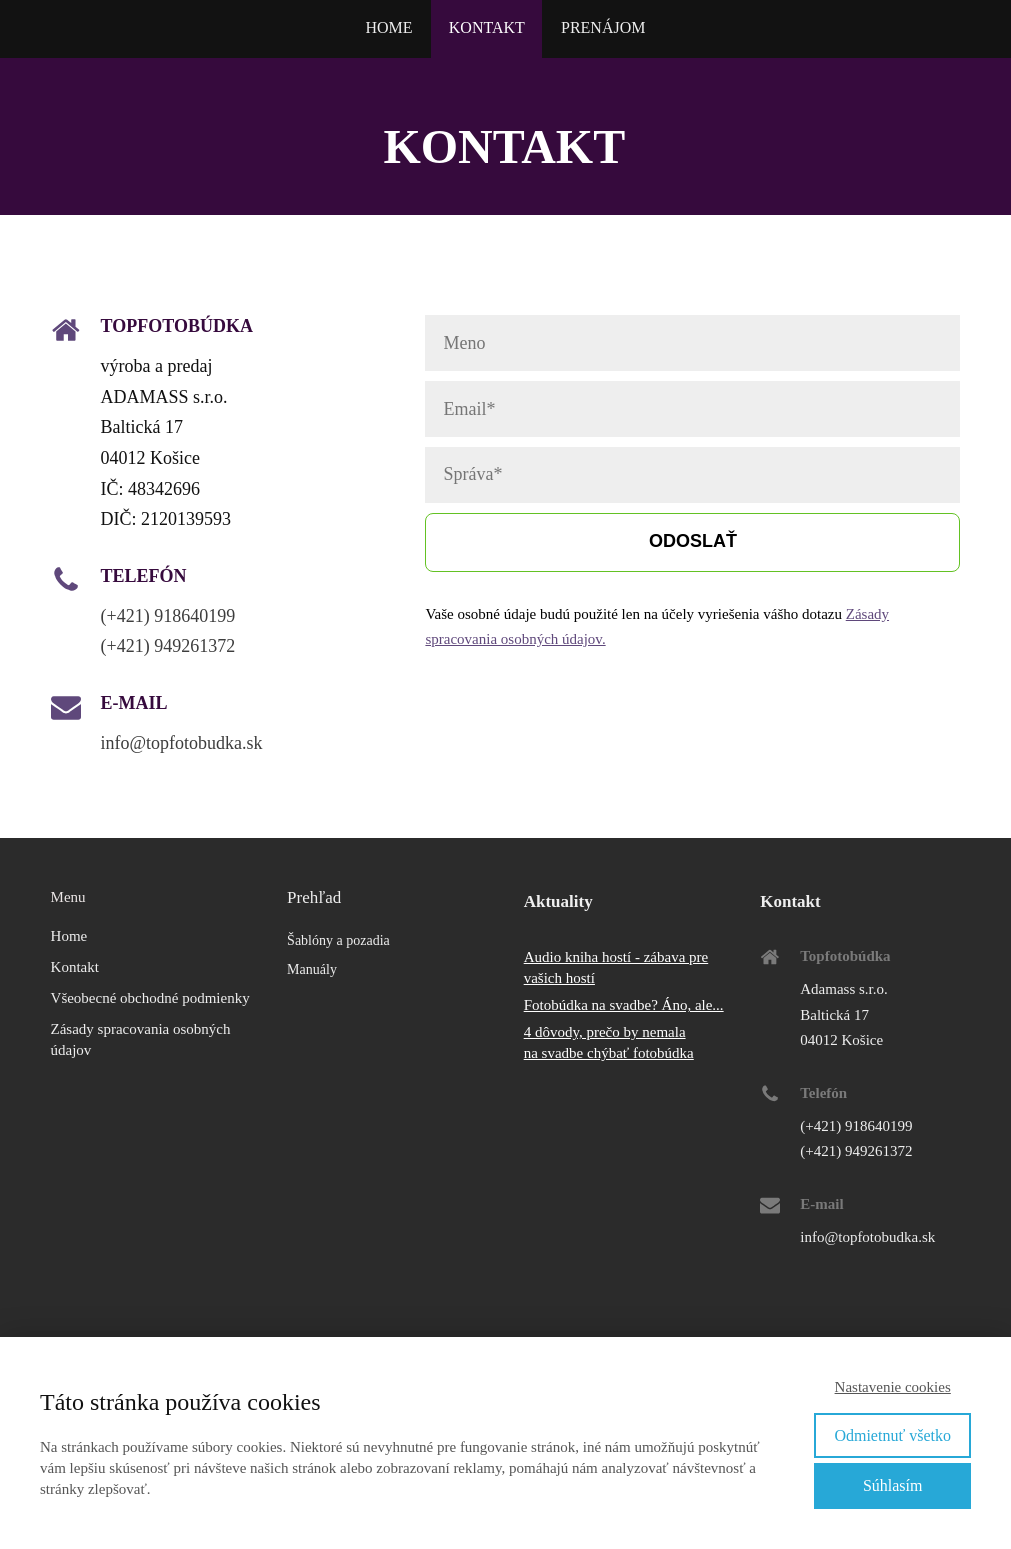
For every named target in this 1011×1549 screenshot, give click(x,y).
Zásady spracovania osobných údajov (141, 1039)
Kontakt (75, 967)
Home (69, 936)
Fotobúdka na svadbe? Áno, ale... (624, 1005)
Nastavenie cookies (893, 1387)
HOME (388, 27)
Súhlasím (893, 1485)
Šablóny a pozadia (338, 940)
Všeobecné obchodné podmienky (150, 998)
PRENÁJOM (603, 27)
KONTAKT (487, 27)
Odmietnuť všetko (892, 1435)
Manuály (312, 969)
